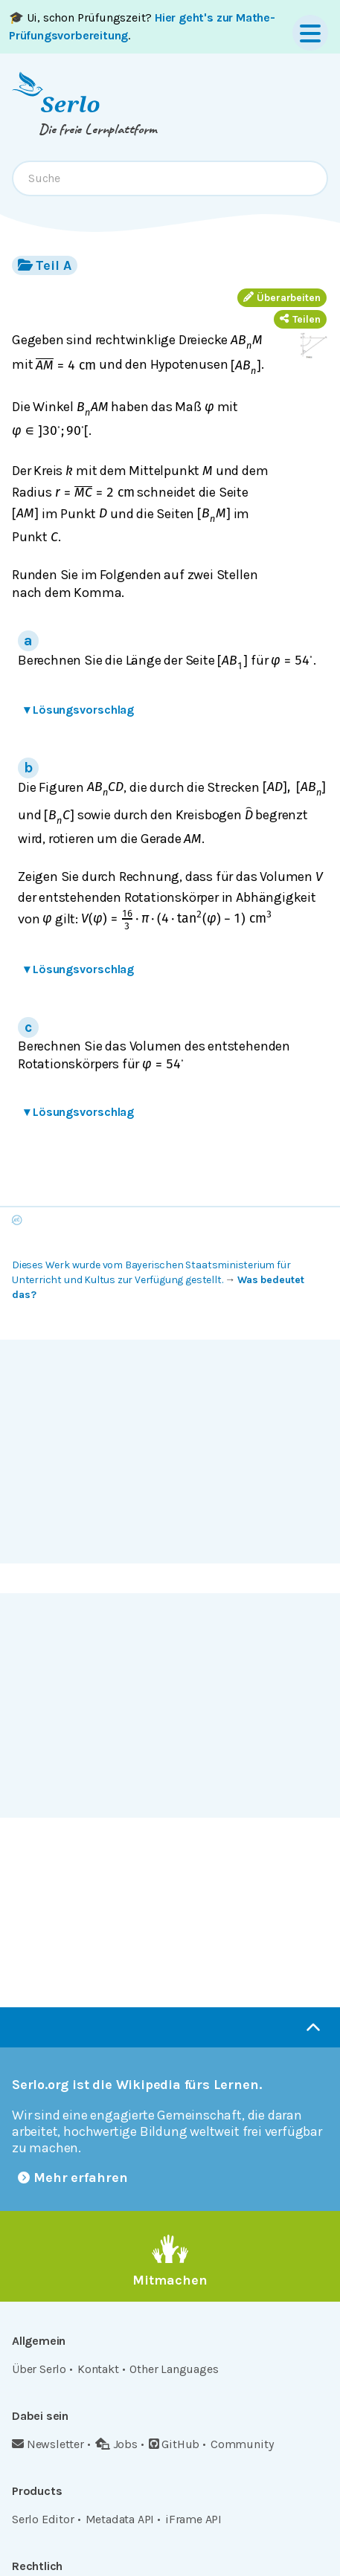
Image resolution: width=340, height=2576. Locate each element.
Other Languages (173, 2369)
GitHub (174, 2444)
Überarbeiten (282, 297)
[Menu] (310, 33)
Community (242, 2444)
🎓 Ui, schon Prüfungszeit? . (142, 26)
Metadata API (120, 2519)
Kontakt (98, 2369)
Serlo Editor (43, 2519)
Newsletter (48, 2444)
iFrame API (193, 2519)
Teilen (300, 319)
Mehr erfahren (73, 2177)
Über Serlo (39, 2369)
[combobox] (170, 178)
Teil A (44, 265)
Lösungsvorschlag (79, 710)
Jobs (116, 2444)
